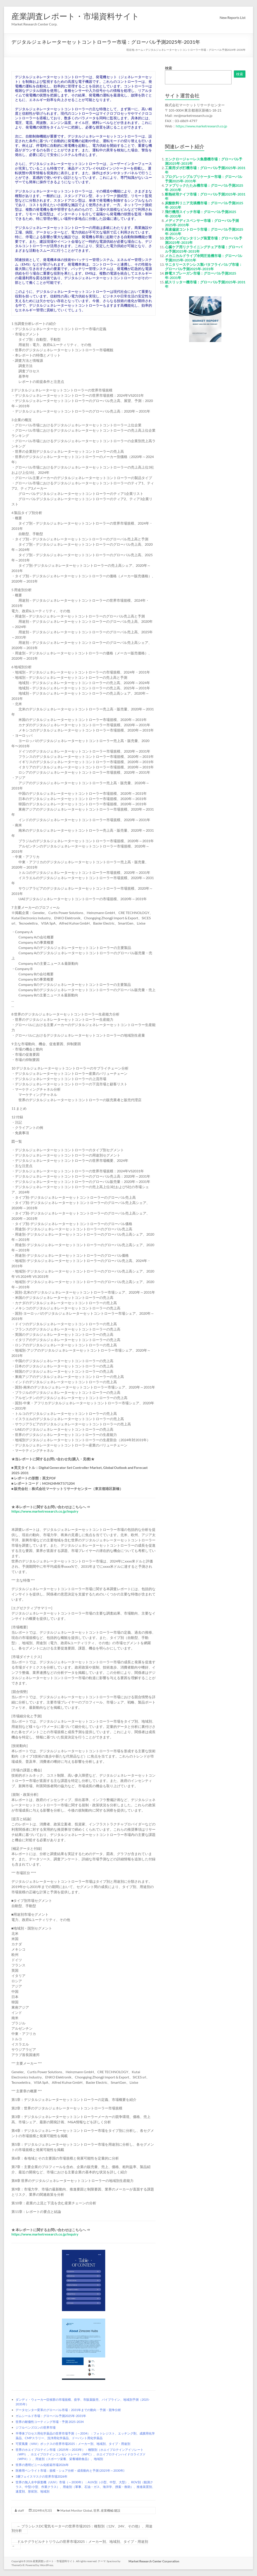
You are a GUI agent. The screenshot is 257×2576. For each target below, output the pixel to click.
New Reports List (233, 17)
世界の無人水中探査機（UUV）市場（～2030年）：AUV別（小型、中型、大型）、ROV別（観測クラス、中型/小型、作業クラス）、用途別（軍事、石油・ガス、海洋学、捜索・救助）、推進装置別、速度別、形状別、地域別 (85, 2486)
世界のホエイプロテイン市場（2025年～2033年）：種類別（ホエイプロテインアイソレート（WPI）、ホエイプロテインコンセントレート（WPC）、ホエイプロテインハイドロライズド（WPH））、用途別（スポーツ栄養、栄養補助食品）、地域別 (81, 2454)
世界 (96, 2510)
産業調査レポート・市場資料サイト (75, 16)
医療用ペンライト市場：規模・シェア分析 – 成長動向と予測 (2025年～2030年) (70, 2470)
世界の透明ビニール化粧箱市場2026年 (42, 2465)
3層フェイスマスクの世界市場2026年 (41, 2476)
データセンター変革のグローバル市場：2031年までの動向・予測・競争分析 (68, 2410)
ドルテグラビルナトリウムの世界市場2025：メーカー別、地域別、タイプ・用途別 (79, 2543)
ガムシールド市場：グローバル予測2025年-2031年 (51, 2416)
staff (21, 2510)
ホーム (139, 49)
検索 (168, 68)
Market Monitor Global (76, 2510)
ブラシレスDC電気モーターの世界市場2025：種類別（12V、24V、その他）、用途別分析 (81, 2528)
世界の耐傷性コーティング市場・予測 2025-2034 (50, 2422)
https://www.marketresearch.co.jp (201, 126)
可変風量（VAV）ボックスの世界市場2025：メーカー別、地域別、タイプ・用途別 (73, 2444)
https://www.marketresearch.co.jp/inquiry (44, 1511)
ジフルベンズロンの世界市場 (36, 2427)
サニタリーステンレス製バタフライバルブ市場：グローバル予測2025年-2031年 (203, 266)
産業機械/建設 (110, 2510)
